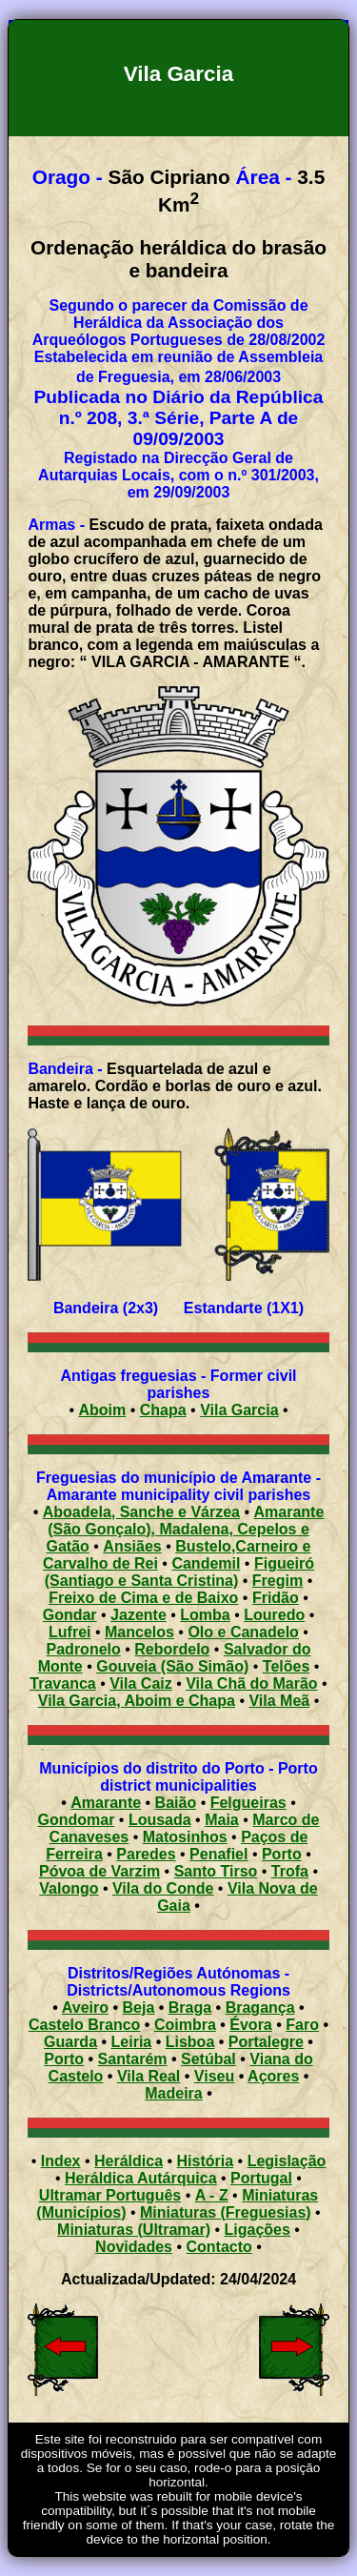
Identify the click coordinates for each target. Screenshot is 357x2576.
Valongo (68, 1888)
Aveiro (85, 2007)
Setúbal (208, 2059)
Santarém (133, 2059)
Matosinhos (185, 1837)
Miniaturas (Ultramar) (133, 2229)
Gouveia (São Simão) (172, 1666)
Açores (273, 2076)
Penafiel (218, 1854)
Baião (176, 1803)
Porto (282, 1854)
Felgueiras (248, 1803)
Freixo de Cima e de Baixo (143, 1598)
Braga (190, 2007)
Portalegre (266, 2042)
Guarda (70, 2042)
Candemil (205, 1563)
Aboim (102, 1410)
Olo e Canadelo (243, 1632)
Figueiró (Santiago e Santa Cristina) (179, 1572)
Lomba (204, 1615)
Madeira (173, 2093)
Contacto (219, 2247)
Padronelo (84, 1649)
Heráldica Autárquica (140, 2178)
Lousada (160, 1820)
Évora (250, 2025)
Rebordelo (171, 1649)
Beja (139, 2007)
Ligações (257, 2229)
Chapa (163, 1410)
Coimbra (185, 2025)
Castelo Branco (84, 2025)
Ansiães (132, 1546)
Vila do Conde (162, 1888)
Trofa (289, 1871)
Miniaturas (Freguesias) (225, 2212)
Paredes (145, 1854)
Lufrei (69, 1632)
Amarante (105, 1803)
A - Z (211, 2195)
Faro (302, 2025)
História (205, 2161)
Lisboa (190, 2042)
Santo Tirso (216, 1871)
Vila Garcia (239, 1410)
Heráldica (128, 2161)
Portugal (261, 2178)
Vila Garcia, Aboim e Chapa (136, 1701)
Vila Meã (278, 1701)
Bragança (260, 2007)
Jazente (138, 1615)
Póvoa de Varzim (99, 1871)
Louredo (274, 1615)
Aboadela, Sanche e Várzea (141, 1512)
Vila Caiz (140, 1683)
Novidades (133, 2247)
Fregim (277, 1580)
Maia (222, 1820)
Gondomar (75, 1820)
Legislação (287, 2161)
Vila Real (148, 2076)
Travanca (62, 1683)
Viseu (214, 2076)
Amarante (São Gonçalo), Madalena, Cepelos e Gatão (186, 1529)
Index (61, 2161)
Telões (286, 1666)
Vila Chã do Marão (251, 1683)
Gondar (70, 1615)
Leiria (131, 2042)
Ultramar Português (110, 2195)
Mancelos (139, 1632)
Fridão (275, 1598)
